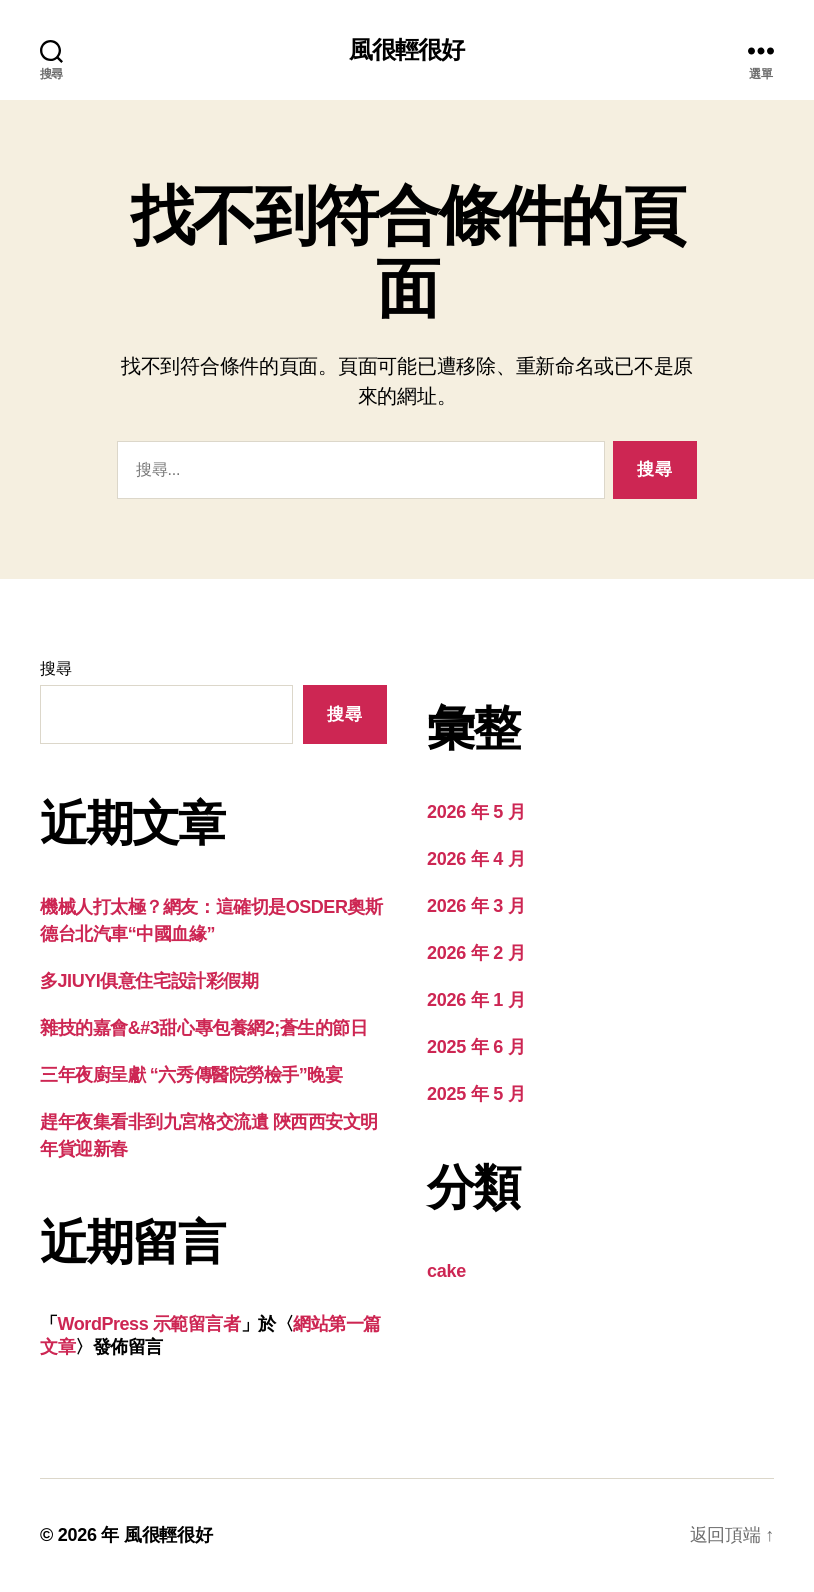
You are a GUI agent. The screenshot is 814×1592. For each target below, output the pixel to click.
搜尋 (55, 668)
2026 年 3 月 (476, 906)
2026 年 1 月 (476, 1000)
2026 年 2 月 (476, 953)
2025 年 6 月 (476, 1047)
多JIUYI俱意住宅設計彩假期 (149, 981)
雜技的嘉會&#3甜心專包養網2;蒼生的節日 (204, 1028)
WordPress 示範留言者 (149, 1324)
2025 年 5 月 (476, 1094)
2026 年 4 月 (476, 859)
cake (446, 1271)
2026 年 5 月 (476, 812)
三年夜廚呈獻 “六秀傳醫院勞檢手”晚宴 (191, 1075)
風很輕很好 (406, 50)
